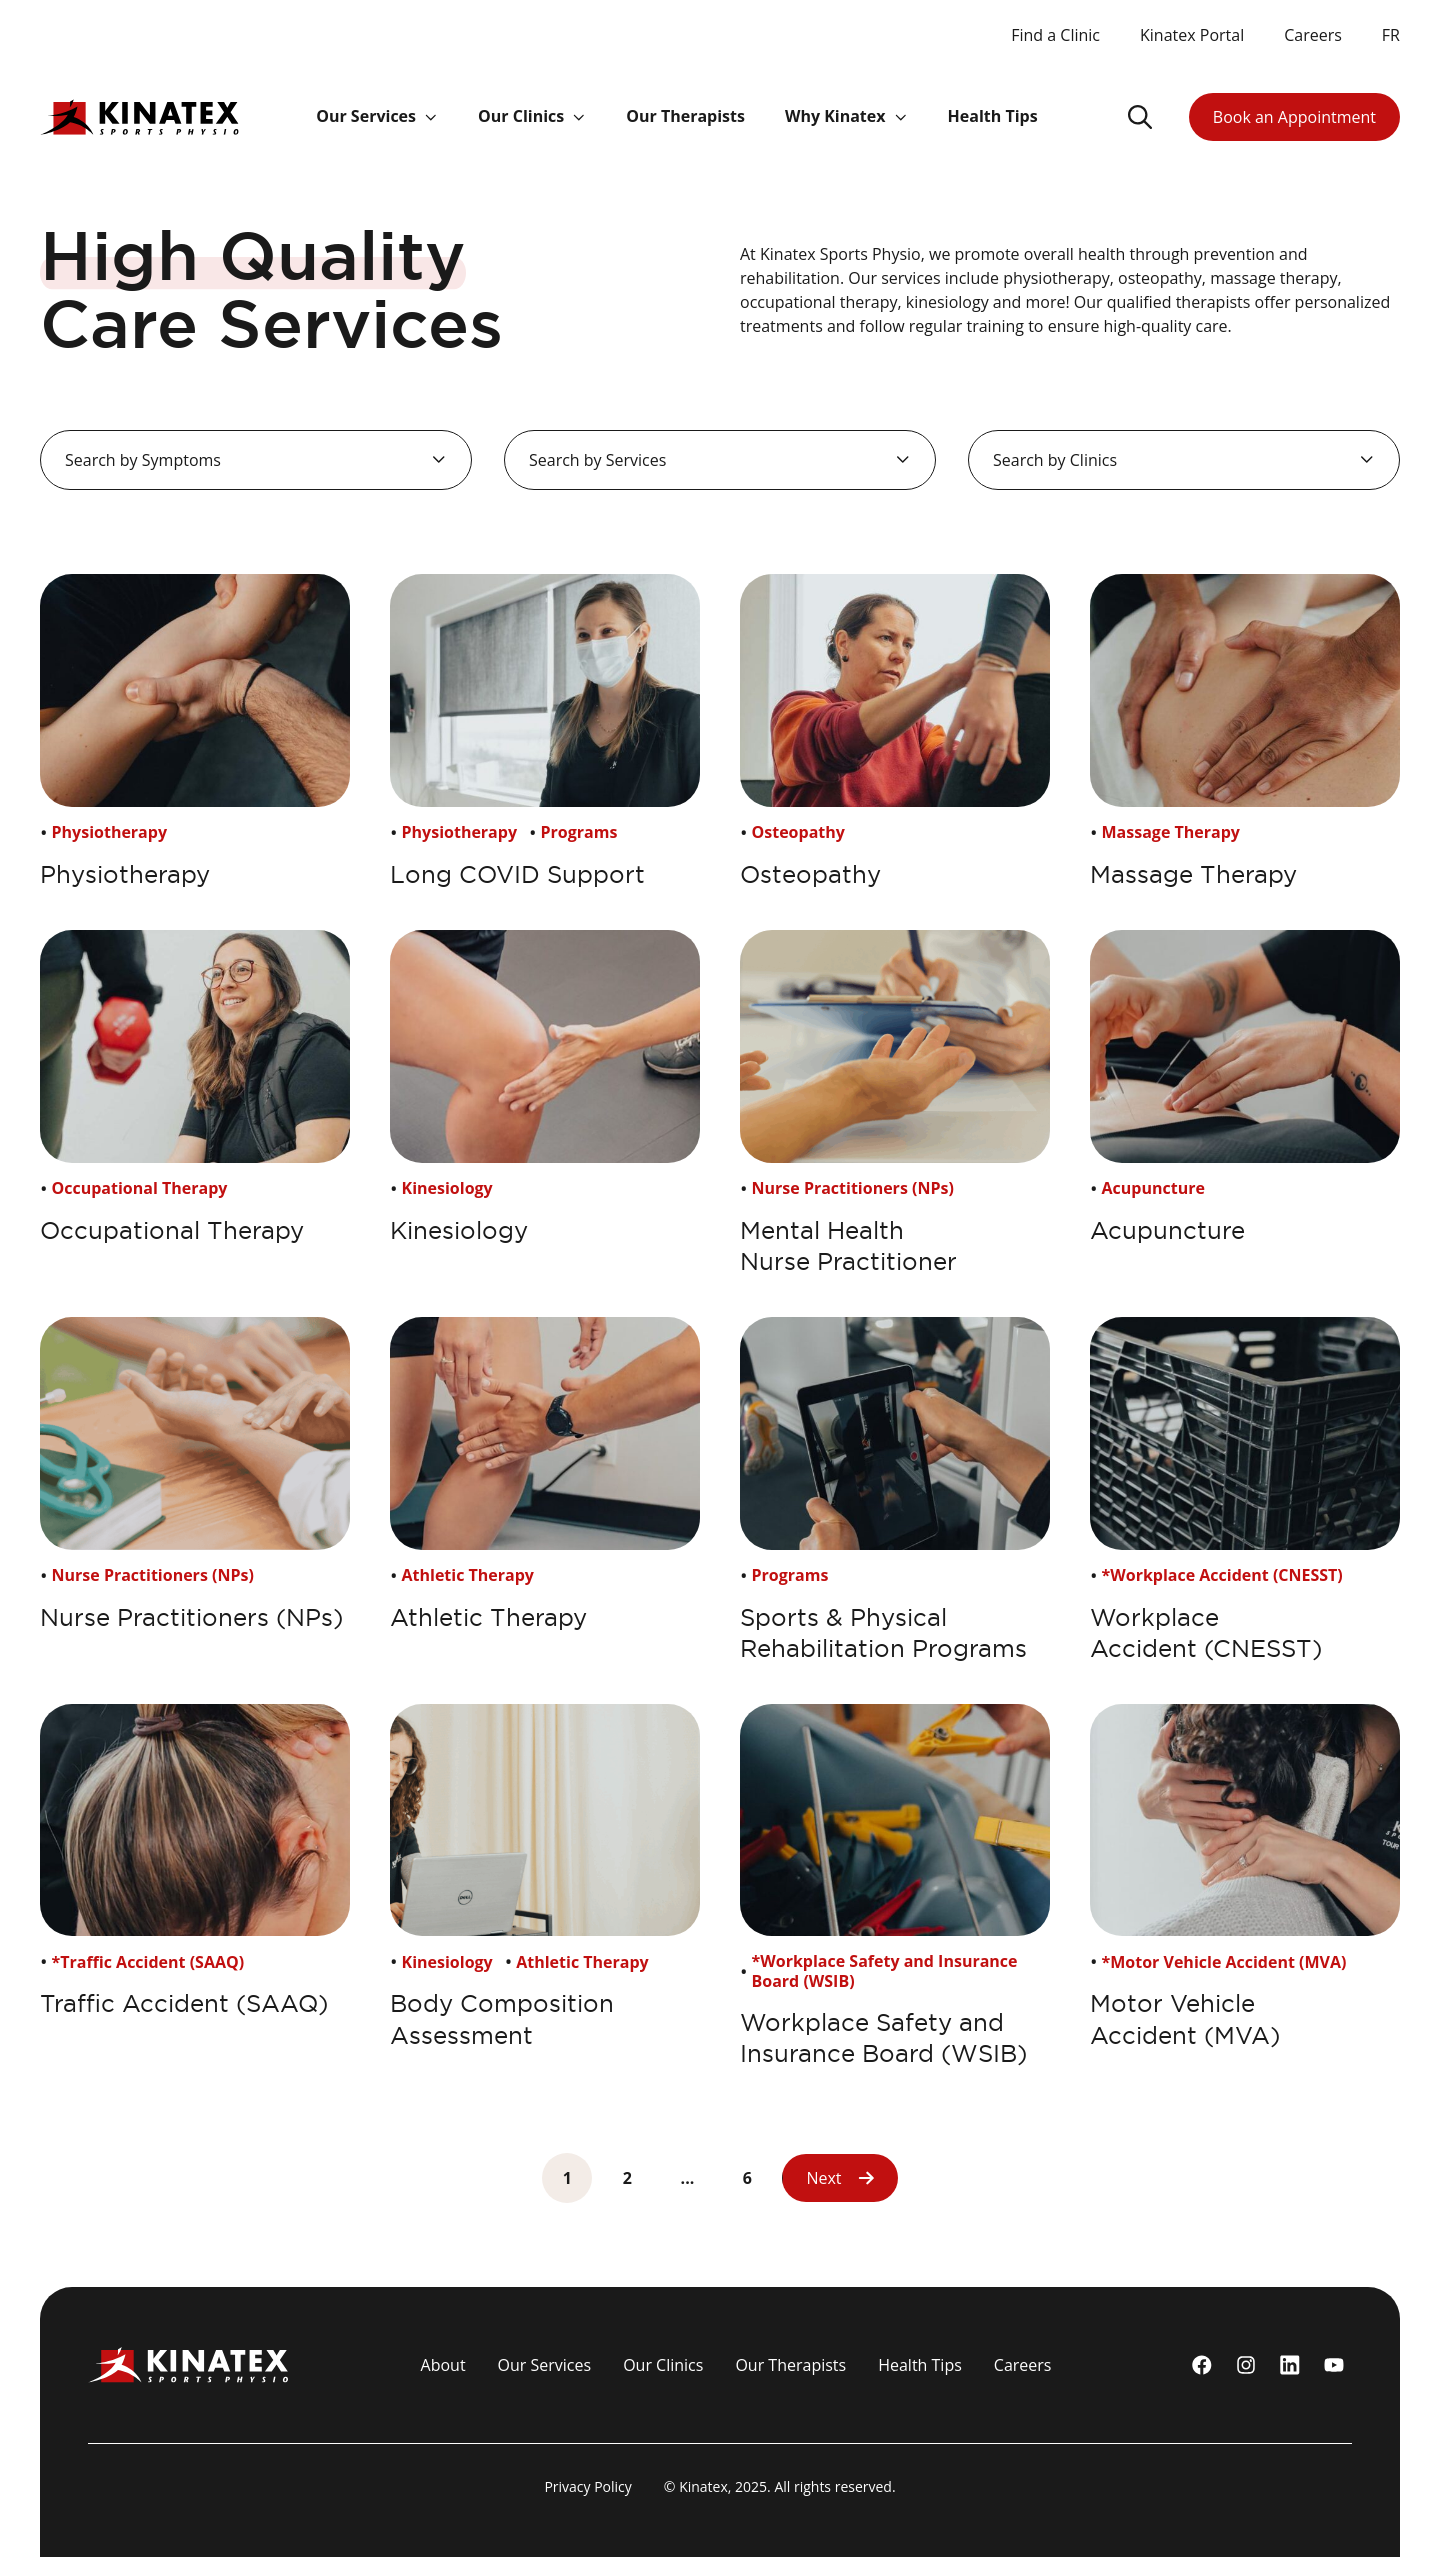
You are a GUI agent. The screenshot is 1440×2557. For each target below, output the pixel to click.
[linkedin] (1290, 2365)
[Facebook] (1202, 2365)
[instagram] (1246, 2365)
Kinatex (703, 2486)
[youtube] (1334, 2365)
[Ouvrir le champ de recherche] (1140, 117)
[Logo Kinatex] (139, 116)
